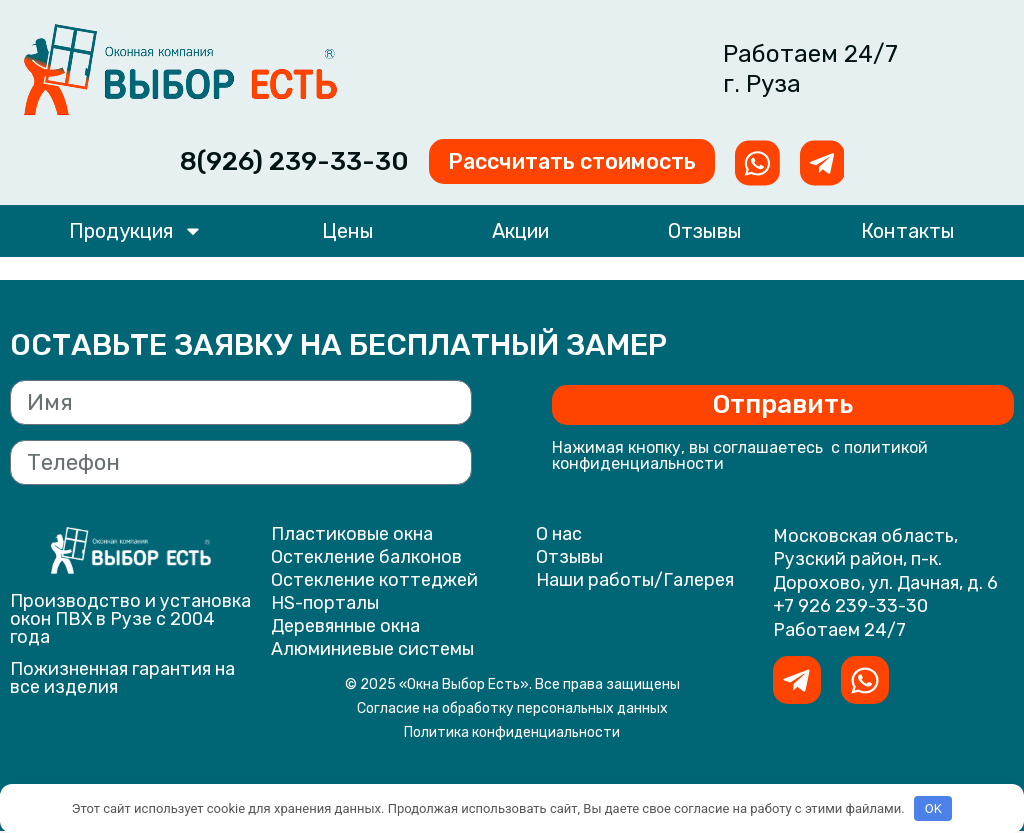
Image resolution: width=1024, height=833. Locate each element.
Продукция (136, 234)
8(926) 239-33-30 (258, 162)
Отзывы (705, 234)
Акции (520, 234)
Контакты (908, 234)
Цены (348, 234)
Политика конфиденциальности (512, 734)
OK (933, 808)
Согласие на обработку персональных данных (512, 710)
